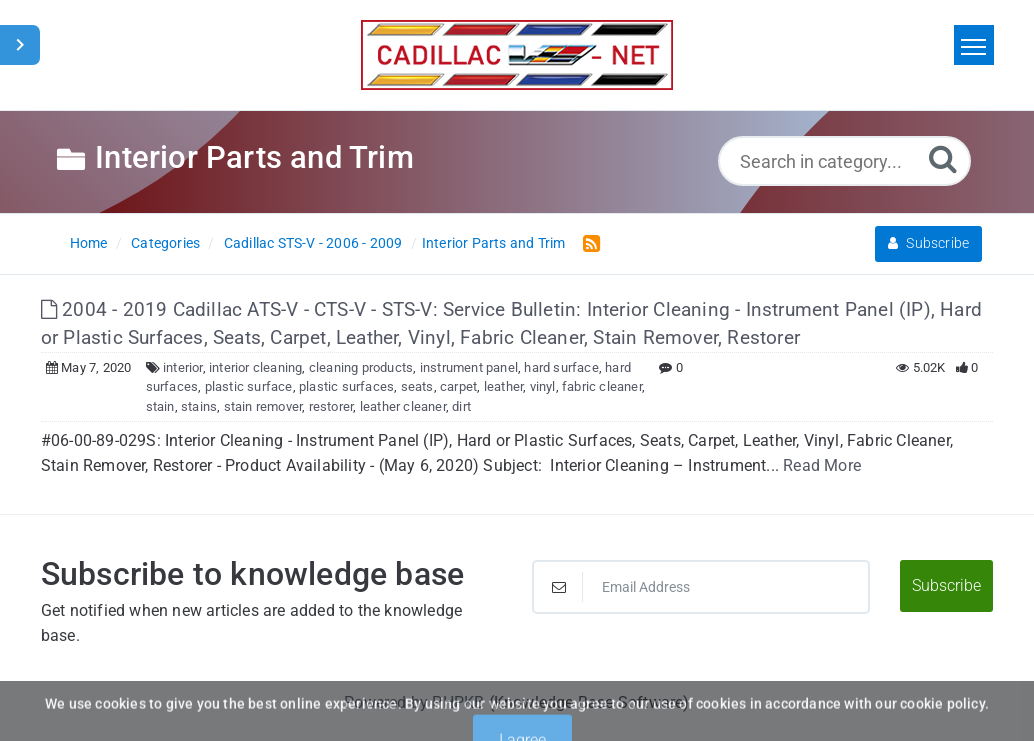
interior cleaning (255, 367)
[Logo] (517, 55)
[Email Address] (701, 587)
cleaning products (361, 367)
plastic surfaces (346, 386)
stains (199, 406)
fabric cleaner (602, 386)
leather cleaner (403, 406)
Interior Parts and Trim (494, 243)
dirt (461, 406)
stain (160, 406)
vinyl (543, 386)
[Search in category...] (844, 161)
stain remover (263, 406)
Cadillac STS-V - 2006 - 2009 (313, 243)
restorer (331, 406)
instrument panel (469, 367)
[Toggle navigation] (974, 45)
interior (183, 367)
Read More (822, 465)
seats (417, 386)
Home (89, 243)
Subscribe (928, 243)
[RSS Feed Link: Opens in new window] (587, 242)
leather (503, 386)
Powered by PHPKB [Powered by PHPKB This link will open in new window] (414, 702)
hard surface (561, 367)
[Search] (943, 158)
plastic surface (249, 386)
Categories (165, 243)
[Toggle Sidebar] (20, 45)
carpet (458, 386)
